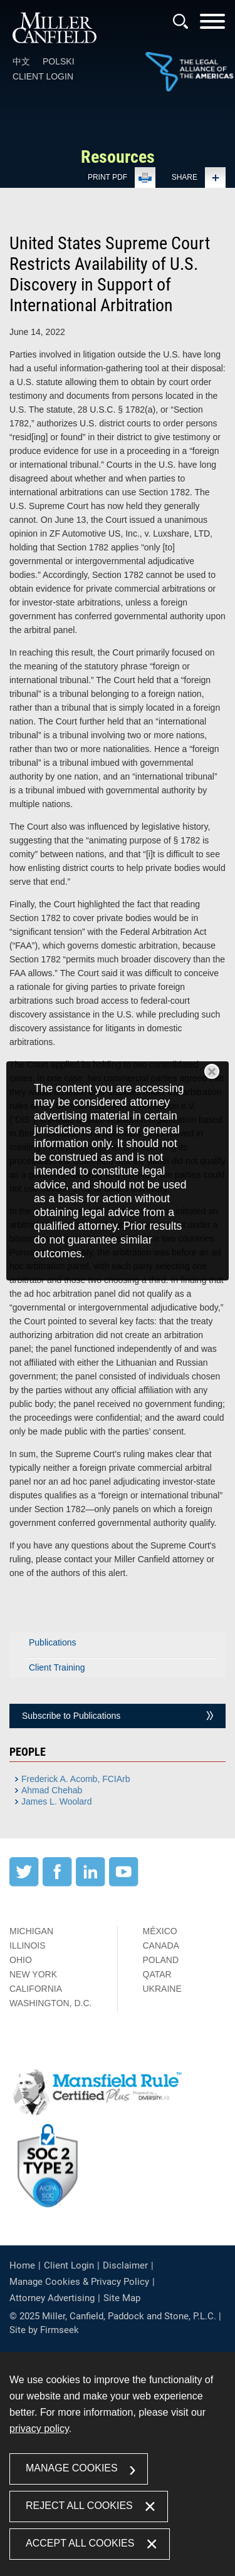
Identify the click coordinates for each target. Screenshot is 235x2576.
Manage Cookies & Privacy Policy (79, 2281)
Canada (161, 1945)
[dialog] (117, 1171)
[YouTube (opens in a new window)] (123, 1883)
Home (22, 2265)
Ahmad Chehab (51, 1790)
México (160, 1931)
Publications (52, 1642)
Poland (161, 1960)
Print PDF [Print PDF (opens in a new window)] (107, 177)
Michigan (31, 1931)
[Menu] (212, 25)
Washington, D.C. (50, 2003)
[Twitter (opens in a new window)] (24, 1883)
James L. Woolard (56, 1801)
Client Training (57, 1667)
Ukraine (162, 1989)
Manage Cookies (72, 2468)
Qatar (157, 1974)
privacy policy (39, 2428)
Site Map (121, 2298)
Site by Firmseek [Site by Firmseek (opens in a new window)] (44, 2330)
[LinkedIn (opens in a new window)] (90, 1883)
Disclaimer (125, 2265)
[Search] (180, 21)
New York (33, 1974)
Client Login (43, 76)
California (35, 1989)
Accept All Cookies (80, 2543)
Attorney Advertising (52, 2298)
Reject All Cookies (79, 2505)
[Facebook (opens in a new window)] (57, 1883)
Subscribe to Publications (71, 1716)
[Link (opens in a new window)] (189, 73)
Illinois (27, 1945)
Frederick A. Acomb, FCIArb (75, 1779)
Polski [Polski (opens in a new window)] (59, 61)
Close (211, 1071)
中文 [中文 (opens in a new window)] (21, 61)
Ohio (20, 1960)
